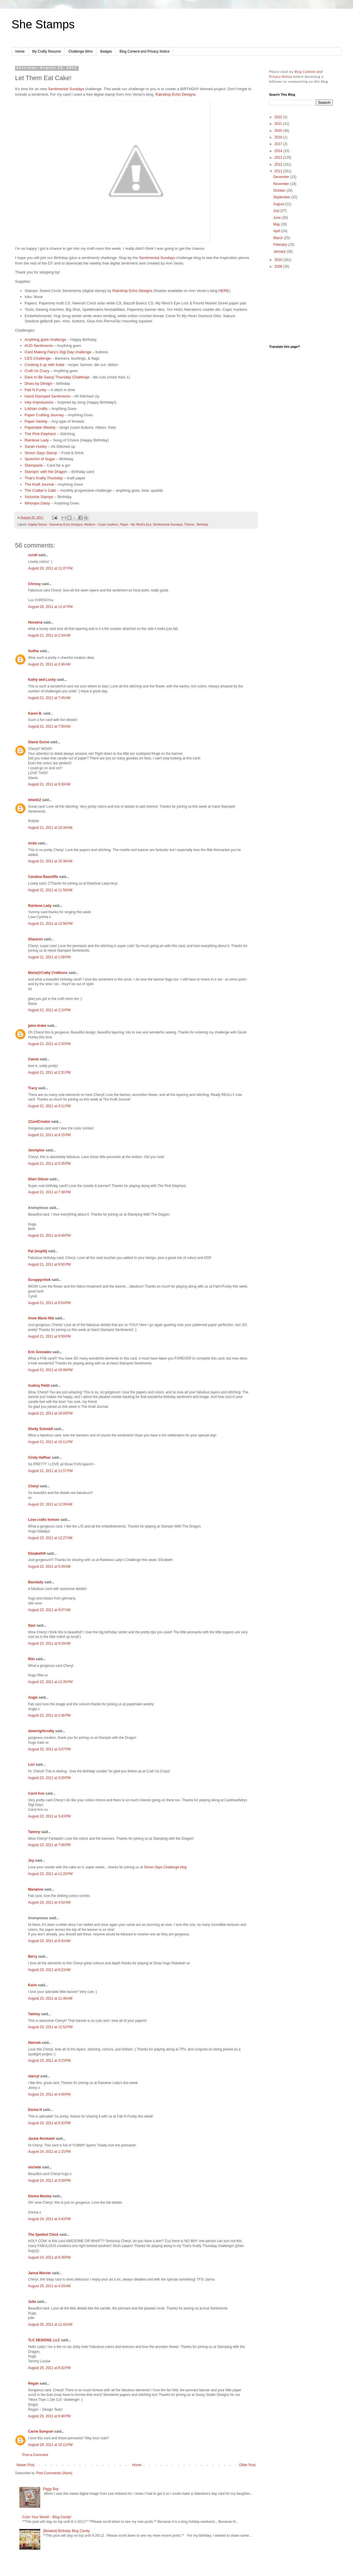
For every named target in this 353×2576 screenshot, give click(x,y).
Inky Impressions (39, 402)
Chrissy (34, 584)
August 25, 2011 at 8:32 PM (49, 2368)
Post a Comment (35, 2455)
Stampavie (34, 465)
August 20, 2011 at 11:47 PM (50, 607)
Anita (32, 843)
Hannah (34, 2043)
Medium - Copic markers (101, 524)
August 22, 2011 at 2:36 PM (49, 1715)
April (277, 231)
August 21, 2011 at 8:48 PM (49, 1236)
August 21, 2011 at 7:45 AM (49, 698)
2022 (279, 117)
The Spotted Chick (43, 2235)
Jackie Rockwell (41, 2139)
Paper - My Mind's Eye (135, 524)
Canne (33, 1059)
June (277, 218)
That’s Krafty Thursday (44, 478)
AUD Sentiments (39, 345)
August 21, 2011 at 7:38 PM (49, 1192)
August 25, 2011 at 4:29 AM (49, 2286)
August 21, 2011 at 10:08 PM (50, 1370)
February (280, 245)
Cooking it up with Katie (45, 365)
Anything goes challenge (45, 339)
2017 (279, 144)
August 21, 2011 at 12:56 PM (50, 924)
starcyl (33, 2076)
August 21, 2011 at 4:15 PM (49, 1135)
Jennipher (36, 1150)
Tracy (32, 1088)
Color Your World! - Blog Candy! (46, 2517)
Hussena (35, 622)
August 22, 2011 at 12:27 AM (50, 1538)
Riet (31, 1659)
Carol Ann (36, 1793)
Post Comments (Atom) (54, 2473)
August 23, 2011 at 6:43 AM (49, 1941)
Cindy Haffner (39, 1458)
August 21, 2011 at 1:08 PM (49, 957)
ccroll (32, 555)
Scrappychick (39, 1280)
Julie (32, 2302)
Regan (33, 2383)
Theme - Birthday (196, 524)
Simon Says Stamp (41, 453)
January (279, 251)
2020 (279, 131)
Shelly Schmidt (40, 1429)
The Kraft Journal (39, 484)
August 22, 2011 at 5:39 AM (49, 1567)
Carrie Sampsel (40, 2431)
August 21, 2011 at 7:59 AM (49, 726)
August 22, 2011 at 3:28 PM (49, 1778)
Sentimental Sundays (66, 89)
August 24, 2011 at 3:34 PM (49, 2181)
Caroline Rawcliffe (43, 877)
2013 (279, 158)
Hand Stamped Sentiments (47, 396)
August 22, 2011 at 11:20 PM (50, 1874)
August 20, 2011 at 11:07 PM (50, 568)
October (279, 190)
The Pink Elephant (40, 434)
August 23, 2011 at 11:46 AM (50, 1998)
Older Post (247, 2465)
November (281, 184)
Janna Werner (39, 2273)
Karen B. (35, 713)
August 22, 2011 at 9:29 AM (49, 1643)
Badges (106, 51)
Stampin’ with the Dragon (46, 471)
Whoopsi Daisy (37, 503)
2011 (279, 171)
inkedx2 (34, 800)
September (282, 197)
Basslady (35, 1582)
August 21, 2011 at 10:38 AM (50, 861)
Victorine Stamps (39, 497)
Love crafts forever (43, 1520)
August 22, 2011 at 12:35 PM (50, 1682)
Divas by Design (38, 383)
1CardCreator (39, 1122)
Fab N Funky (36, 390)
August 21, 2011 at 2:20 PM (49, 1044)
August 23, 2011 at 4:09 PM (49, 2094)
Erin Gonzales (39, 1352)
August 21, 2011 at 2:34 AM (49, 635)
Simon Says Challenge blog (165, 1867)
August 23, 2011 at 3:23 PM (49, 2061)
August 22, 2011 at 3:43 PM (49, 1816)
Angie (33, 1697)
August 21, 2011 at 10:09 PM (50, 1413)
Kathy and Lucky (42, 680)
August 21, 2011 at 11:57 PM (50, 1471)
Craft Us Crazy (37, 371)
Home (20, 51)
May (277, 224)
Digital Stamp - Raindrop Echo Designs (55, 524)
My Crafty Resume (46, 51)
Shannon (35, 939)
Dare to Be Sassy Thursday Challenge (57, 377)
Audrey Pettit (39, 1386)
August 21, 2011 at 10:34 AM (50, 828)
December (281, 177)
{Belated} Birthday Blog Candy (66, 2531)
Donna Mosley (40, 2196)
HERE (223, 291)
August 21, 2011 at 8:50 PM (49, 1264)
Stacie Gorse (38, 742)
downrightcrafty (41, 1731)
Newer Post (25, 2465)
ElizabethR (37, 1553)
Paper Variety (36, 421)
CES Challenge (38, 358)
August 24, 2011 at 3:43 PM (49, 2219)
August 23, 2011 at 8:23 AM (49, 1970)
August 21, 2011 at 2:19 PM (49, 1010)
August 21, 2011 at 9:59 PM (49, 1336)
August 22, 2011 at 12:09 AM (50, 1504)
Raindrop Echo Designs (175, 94)
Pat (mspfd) (37, 1251)
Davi (31, 1625)
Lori (31, 1765)
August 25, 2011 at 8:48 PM (49, 2416)
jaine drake (37, 1026)
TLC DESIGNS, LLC (44, 2340)
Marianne (35, 1889)
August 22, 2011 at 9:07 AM (49, 1610)
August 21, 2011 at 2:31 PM (49, 1072)
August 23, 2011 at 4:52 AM (49, 1902)
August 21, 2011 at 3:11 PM (49, 1106)
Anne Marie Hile (41, 1318)
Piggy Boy (51, 2489)
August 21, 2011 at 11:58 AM (50, 890)
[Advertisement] (301, 307)
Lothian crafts (36, 408)
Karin (32, 1985)
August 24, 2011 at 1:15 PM (49, 2152)
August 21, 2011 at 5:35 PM (49, 1164)
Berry (33, 1956)
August (279, 204)
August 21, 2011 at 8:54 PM (49, 1303)
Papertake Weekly (40, 427)
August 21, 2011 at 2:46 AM (49, 664)
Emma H (35, 2110)
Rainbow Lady (37, 440)
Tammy (34, 1832)
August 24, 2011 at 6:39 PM (49, 2257)
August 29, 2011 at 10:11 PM (50, 2445)
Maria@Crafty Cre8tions (47, 973)
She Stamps (43, 24)
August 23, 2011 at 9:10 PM (49, 2123)
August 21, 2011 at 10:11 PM (50, 1442)
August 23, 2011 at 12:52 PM (50, 2027)
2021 (279, 124)
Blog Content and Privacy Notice (144, 51)
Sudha (33, 651)
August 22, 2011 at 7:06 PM (49, 1845)
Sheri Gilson (38, 1179)
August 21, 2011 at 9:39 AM (49, 784)
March (278, 238)
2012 (279, 164)
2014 (279, 151)
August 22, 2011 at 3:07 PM (49, 1749)
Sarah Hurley (36, 446)
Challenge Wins (80, 51)
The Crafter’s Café (40, 490)
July (276, 211)
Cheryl (33, 1486)
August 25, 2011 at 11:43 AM (50, 2324)
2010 (279, 260)
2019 (279, 137)
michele (34, 2167)
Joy (31, 1861)
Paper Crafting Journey (44, 415)
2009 (279, 267)
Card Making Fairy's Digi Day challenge (58, 352)
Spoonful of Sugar (40, 459)
